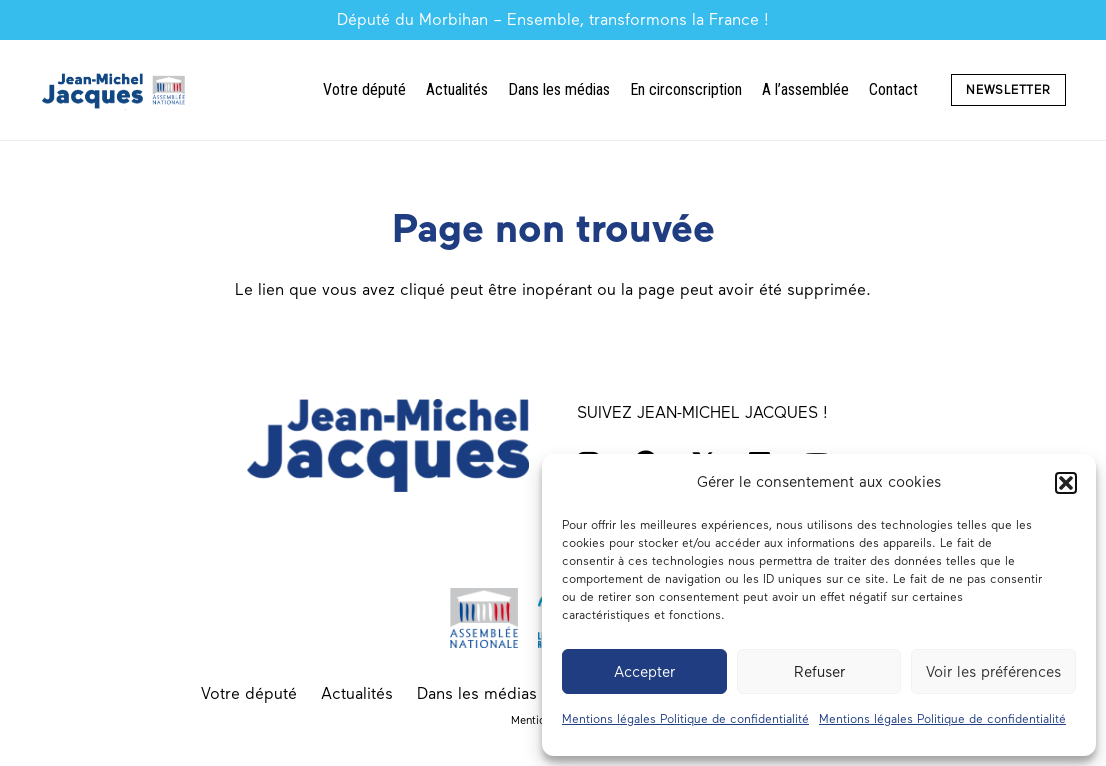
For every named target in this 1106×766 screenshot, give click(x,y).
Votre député (249, 693)
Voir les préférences (993, 672)
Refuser (819, 672)
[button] (1066, 483)
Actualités (357, 693)
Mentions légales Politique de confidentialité (685, 719)
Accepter (644, 672)
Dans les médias (477, 693)
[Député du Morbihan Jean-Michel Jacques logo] (115, 90)
